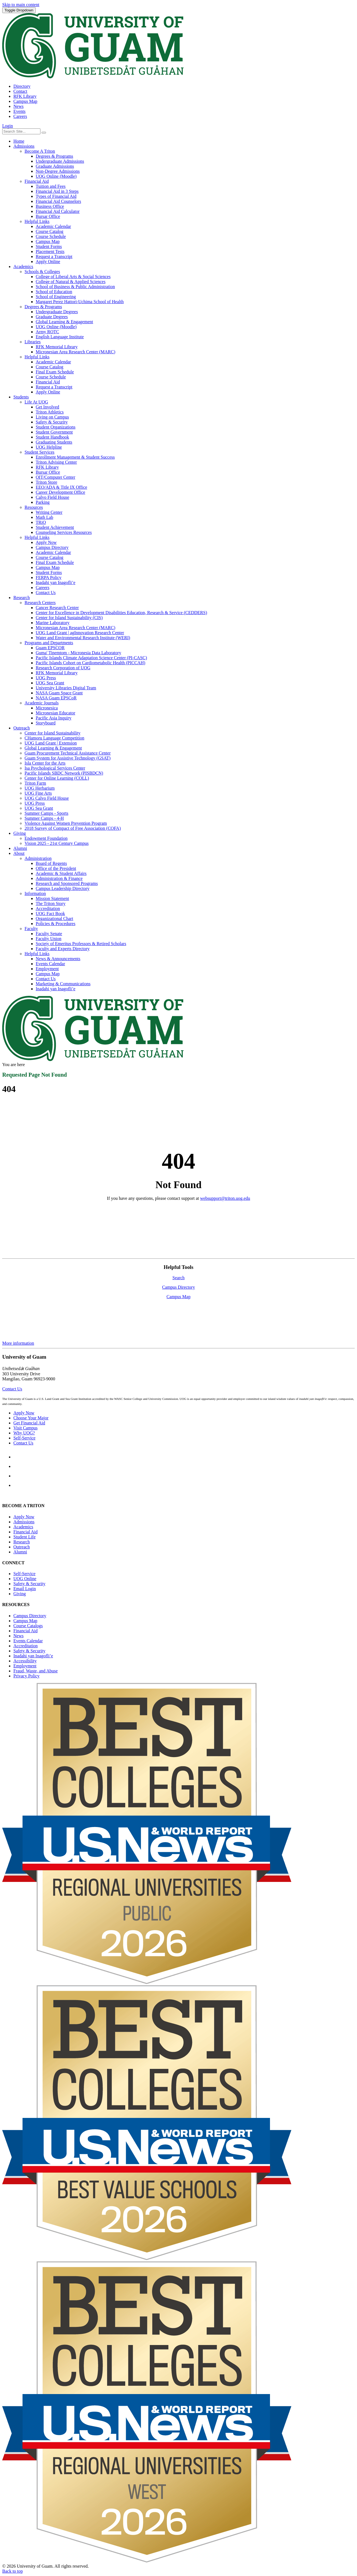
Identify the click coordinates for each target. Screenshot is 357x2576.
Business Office (50, 206)
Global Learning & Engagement (64, 321)
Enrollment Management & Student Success (75, 457)
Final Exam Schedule (55, 371)
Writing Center (49, 512)
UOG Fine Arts (38, 793)
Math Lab (44, 517)
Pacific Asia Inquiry (53, 718)
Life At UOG (36, 402)
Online (24, 1578)
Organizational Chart (54, 918)
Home (18, 141)
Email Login (24, 1588)
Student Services (39, 452)
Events (19, 111)
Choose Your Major (31, 1417)
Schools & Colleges (42, 271)
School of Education (54, 291)
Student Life (24, 1536)
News (18, 106)
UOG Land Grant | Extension (51, 743)
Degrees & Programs (54, 156)
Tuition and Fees (51, 186)
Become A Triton (40, 151)
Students (21, 397)
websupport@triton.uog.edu (225, 1198)
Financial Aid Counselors (58, 201)
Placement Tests (50, 251)
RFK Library (25, 96)
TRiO (41, 522)
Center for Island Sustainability (52, 733)
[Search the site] (44, 132)
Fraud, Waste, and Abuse (35, 1670)
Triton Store (46, 482)
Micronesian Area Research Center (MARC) (75, 351)
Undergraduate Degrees (57, 311)
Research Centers (40, 602)
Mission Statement (52, 898)
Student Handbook (52, 437)
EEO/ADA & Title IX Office (61, 487)
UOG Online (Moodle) (56, 176)
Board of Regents (51, 863)
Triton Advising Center (56, 462)
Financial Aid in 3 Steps (57, 191)
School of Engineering (56, 296)
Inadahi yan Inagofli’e (55, 582)
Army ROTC (47, 331)
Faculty (31, 928)
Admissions (24, 146)
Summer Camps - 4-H (44, 818)
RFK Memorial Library (57, 346)
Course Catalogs (28, 1625)
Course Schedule (51, 236)
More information (18, 1343)
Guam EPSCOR (50, 647)
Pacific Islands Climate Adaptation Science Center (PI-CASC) (91, 657)
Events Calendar (50, 963)
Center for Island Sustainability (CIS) (69, 617)
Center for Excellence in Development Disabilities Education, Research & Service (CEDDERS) (121, 612)
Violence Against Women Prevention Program (66, 823)
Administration (38, 858)
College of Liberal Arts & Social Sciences (73, 276)
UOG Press (46, 677)
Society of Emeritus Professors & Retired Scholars (81, 943)
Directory (21, 86)
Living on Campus (52, 417)
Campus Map (25, 101)
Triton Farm (35, 783)
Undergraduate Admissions (60, 161)
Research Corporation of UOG (63, 667)
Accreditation (48, 908)
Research (21, 597)
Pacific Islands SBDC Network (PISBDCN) (64, 773)
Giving (19, 833)
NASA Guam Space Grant (59, 692)
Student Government (54, 432)
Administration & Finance (59, 878)
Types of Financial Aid (56, 196)
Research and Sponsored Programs (67, 883)
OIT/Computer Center (55, 477)
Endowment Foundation (46, 838)
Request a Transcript (54, 256)
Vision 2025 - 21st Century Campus (57, 843)
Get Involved (47, 407)
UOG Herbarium (40, 788)
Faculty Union (48, 938)
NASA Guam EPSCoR (56, 697)
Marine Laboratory (52, 622)
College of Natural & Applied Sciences (70, 281)
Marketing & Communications (63, 983)
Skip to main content (20, 4)
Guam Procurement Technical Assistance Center (68, 753)
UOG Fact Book (50, 913)
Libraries (33, 341)
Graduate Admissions (55, 166)
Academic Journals (42, 702)
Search (178, 1277)
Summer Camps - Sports (46, 813)
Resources (34, 507)
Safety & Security (52, 422)
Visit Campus (25, 1428)
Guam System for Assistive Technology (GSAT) (67, 758)
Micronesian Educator (55, 713)
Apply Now (46, 542)
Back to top (12, 2571)
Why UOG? (24, 1433)
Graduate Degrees (52, 316)
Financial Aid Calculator (57, 211)
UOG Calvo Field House (47, 798)
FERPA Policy (48, 577)
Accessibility (25, 1660)
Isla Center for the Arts (45, 763)
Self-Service (24, 1438)
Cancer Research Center (57, 607)
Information (35, 893)
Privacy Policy (26, 1675)
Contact (20, 91)
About (19, 853)
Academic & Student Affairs (61, 873)
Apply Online (48, 261)
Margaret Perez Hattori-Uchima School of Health (80, 301)
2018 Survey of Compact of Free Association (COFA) (73, 828)
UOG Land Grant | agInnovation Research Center (80, 632)
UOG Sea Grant (50, 682)
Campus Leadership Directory (63, 888)
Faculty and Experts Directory (63, 948)
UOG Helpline (49, 447)
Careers (20, 116)
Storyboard (46, 723)
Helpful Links (37, 221)
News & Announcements (58, 958)
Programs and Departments (49, 642)
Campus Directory (52, 547)
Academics (23, 266)
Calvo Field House (52, 497)
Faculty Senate (49, 933)
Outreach (21, 728)
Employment (47, 968)
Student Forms (49, 246)
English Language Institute (60, 336)
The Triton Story (51, 903)
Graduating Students (54, 442)
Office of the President (56, 868)
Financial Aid (37, 181)
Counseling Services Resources (64, 532)
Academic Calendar (53, 226)
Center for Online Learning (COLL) (57, 778)
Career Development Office (60, 492)
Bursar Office (48, 216)
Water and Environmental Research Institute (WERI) (83, 637)
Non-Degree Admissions (58, 171)
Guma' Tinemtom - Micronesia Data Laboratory (78, 652)
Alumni (20, 848)
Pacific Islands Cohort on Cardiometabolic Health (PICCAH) (90, 662)
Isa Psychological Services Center (55, 768)
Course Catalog (49, 231)
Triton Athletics (50, 412)
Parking (43, 502)
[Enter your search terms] (21, 131)
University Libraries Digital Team (66, 687)
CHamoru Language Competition (54, 738)
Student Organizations (55, 427)
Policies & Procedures (55, 923)
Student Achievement (55, 527)
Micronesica (47, 708)
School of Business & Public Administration (75, 286)
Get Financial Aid (29, 1422)
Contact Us (46, 592)
